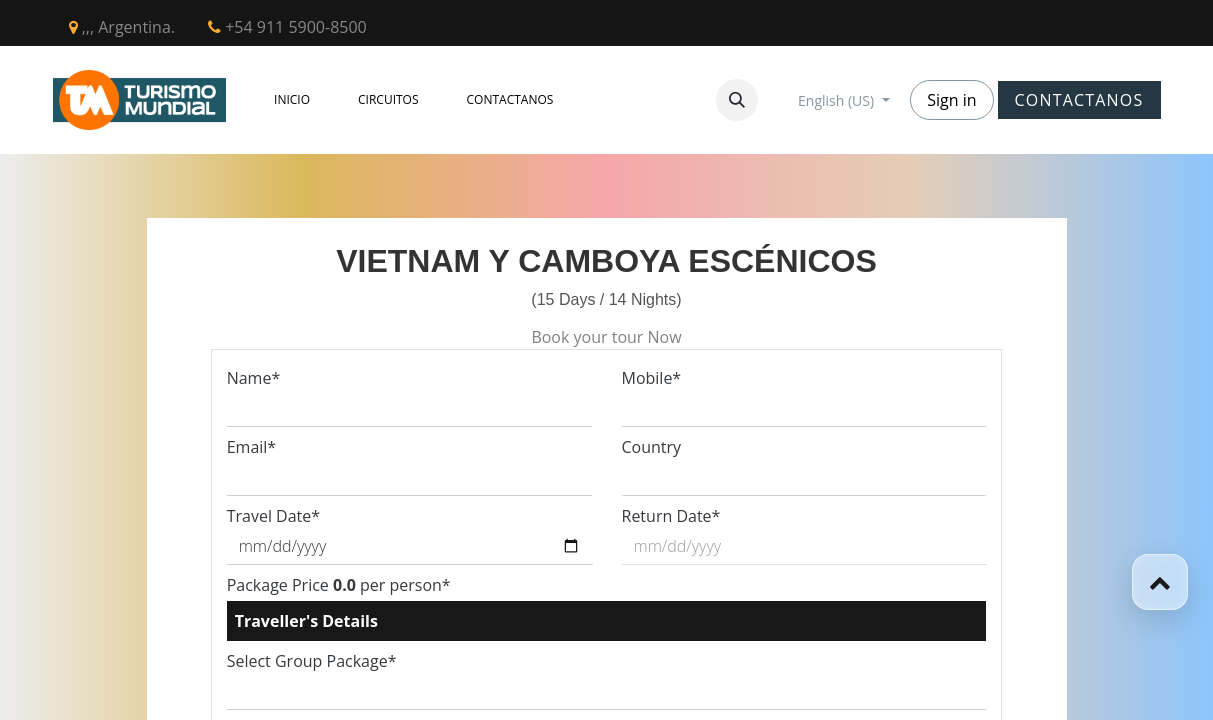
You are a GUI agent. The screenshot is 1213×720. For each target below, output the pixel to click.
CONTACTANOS (1079, 100)
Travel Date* (273, 516)
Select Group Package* (312, 661)
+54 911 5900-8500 (287, 27)
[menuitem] (292, 100)
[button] (737, 100)
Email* (251, 447)
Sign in (951, 100)
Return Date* (671, 516)
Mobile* (652, 378)
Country (652, 447)
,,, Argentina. (122, 27)
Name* (254, 378)
